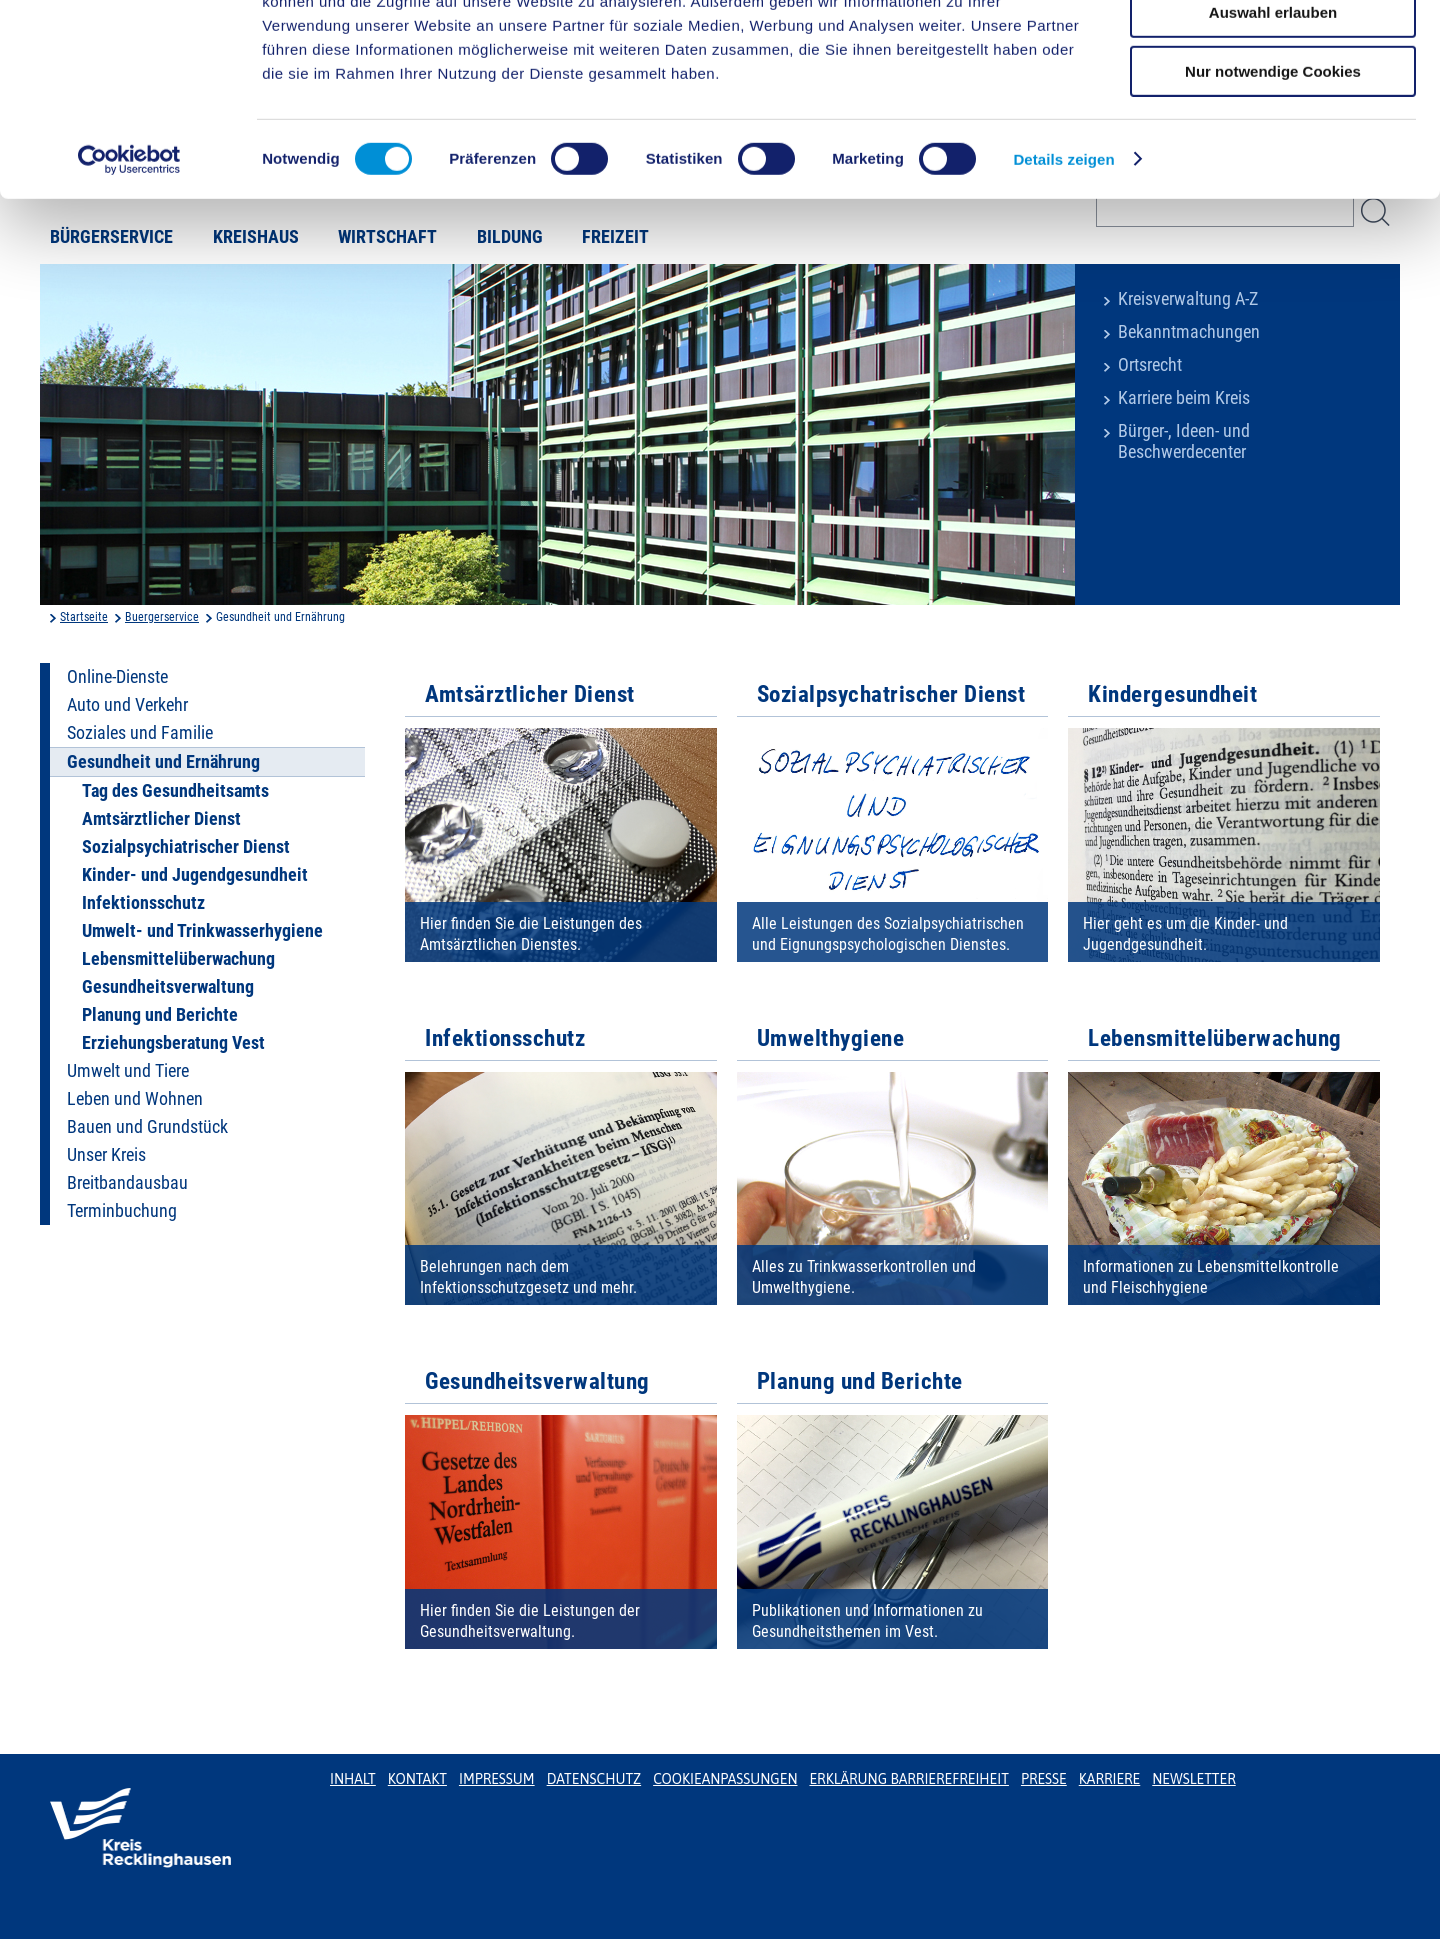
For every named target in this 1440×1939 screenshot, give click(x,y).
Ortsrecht (1150, 365)
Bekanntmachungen (1189, 332)
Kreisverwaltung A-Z (1188, 299)
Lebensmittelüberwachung (178, 959)
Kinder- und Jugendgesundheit (195, 875)
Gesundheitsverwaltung (168, 987)
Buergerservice (162, 617)
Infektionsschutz (143, 903)
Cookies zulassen (1273, 49)
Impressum (497, 1779)
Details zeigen (1063, 254)
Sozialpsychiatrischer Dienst (186, 847)
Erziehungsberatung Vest (173, 1043)
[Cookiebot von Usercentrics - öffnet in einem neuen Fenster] (129, 255)
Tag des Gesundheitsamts (175, 791)
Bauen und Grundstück (147, 1127)
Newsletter (1193, 1779)
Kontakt (417, 1779)
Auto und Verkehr (127, 705)
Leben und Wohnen (135, 1099)
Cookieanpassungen (725, 1779)
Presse (1044, 1779)
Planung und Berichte (160, 1015)
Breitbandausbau (127, 1183)
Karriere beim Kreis (1184, 398)
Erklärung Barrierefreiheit (908, 1779)
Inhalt (353, 1779)
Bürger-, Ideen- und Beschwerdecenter (1184, 441)
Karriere (1110, 1779)
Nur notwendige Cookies (1273, 166)
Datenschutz (594, 1779)
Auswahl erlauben (1273, 108)
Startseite (84, 617)
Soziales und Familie (140, 733)
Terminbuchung (122, 1211)
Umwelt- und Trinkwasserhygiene (202, 931)
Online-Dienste (117, 677)
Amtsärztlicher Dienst (161, 819)
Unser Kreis (106, 1155)
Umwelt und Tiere (128, 1071)
